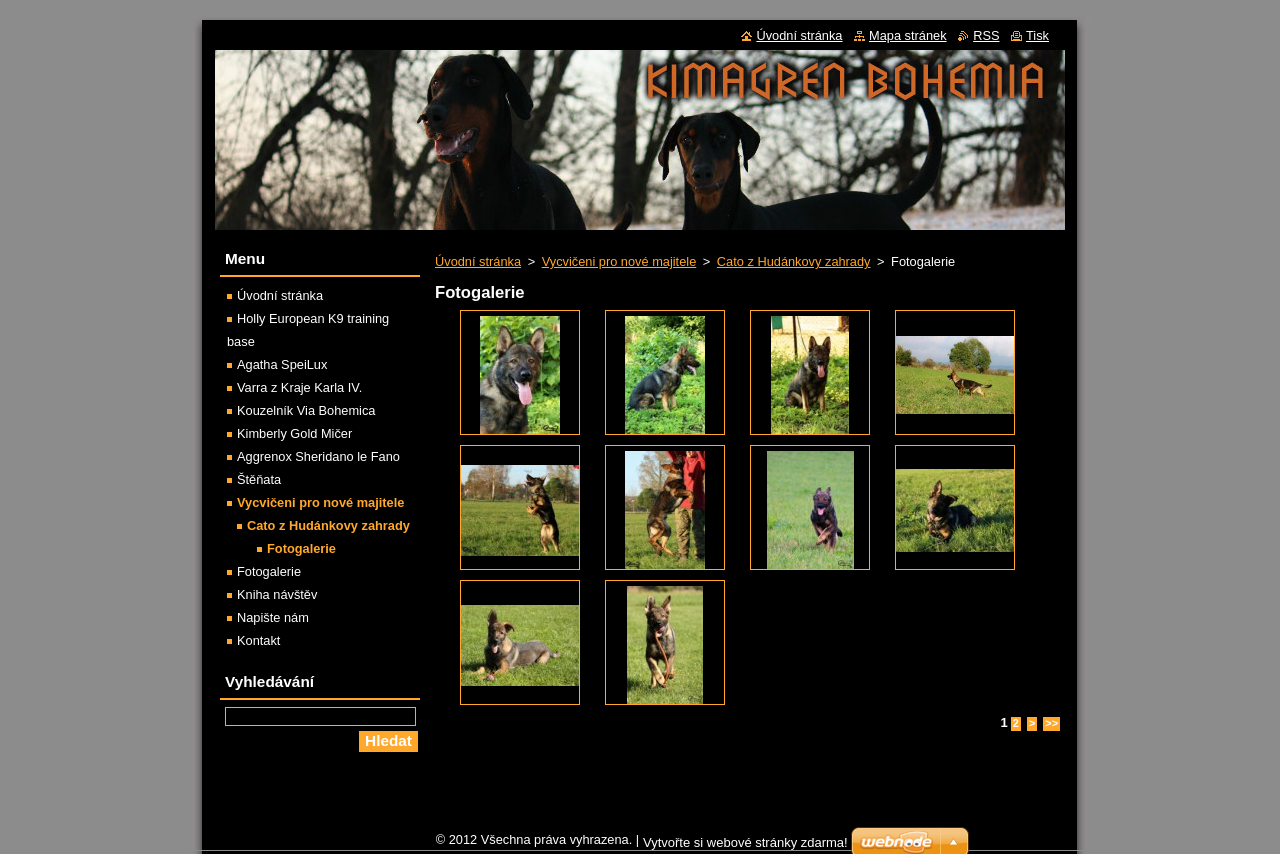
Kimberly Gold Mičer (294, 433)
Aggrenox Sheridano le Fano (318, 456)
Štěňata (259, 479)
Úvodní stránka (478, 261)
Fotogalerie (301, 548)
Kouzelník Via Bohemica (306, 410)
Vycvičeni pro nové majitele (619, 261)
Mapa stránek (908, 35)
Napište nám (273, 617)
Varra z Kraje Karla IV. (299, 387)
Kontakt (258, 640)
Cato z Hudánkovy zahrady (794, 261)
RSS (986, 35)
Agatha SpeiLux (282, 364)
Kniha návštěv (277, 594)
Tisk (1037, 35)
